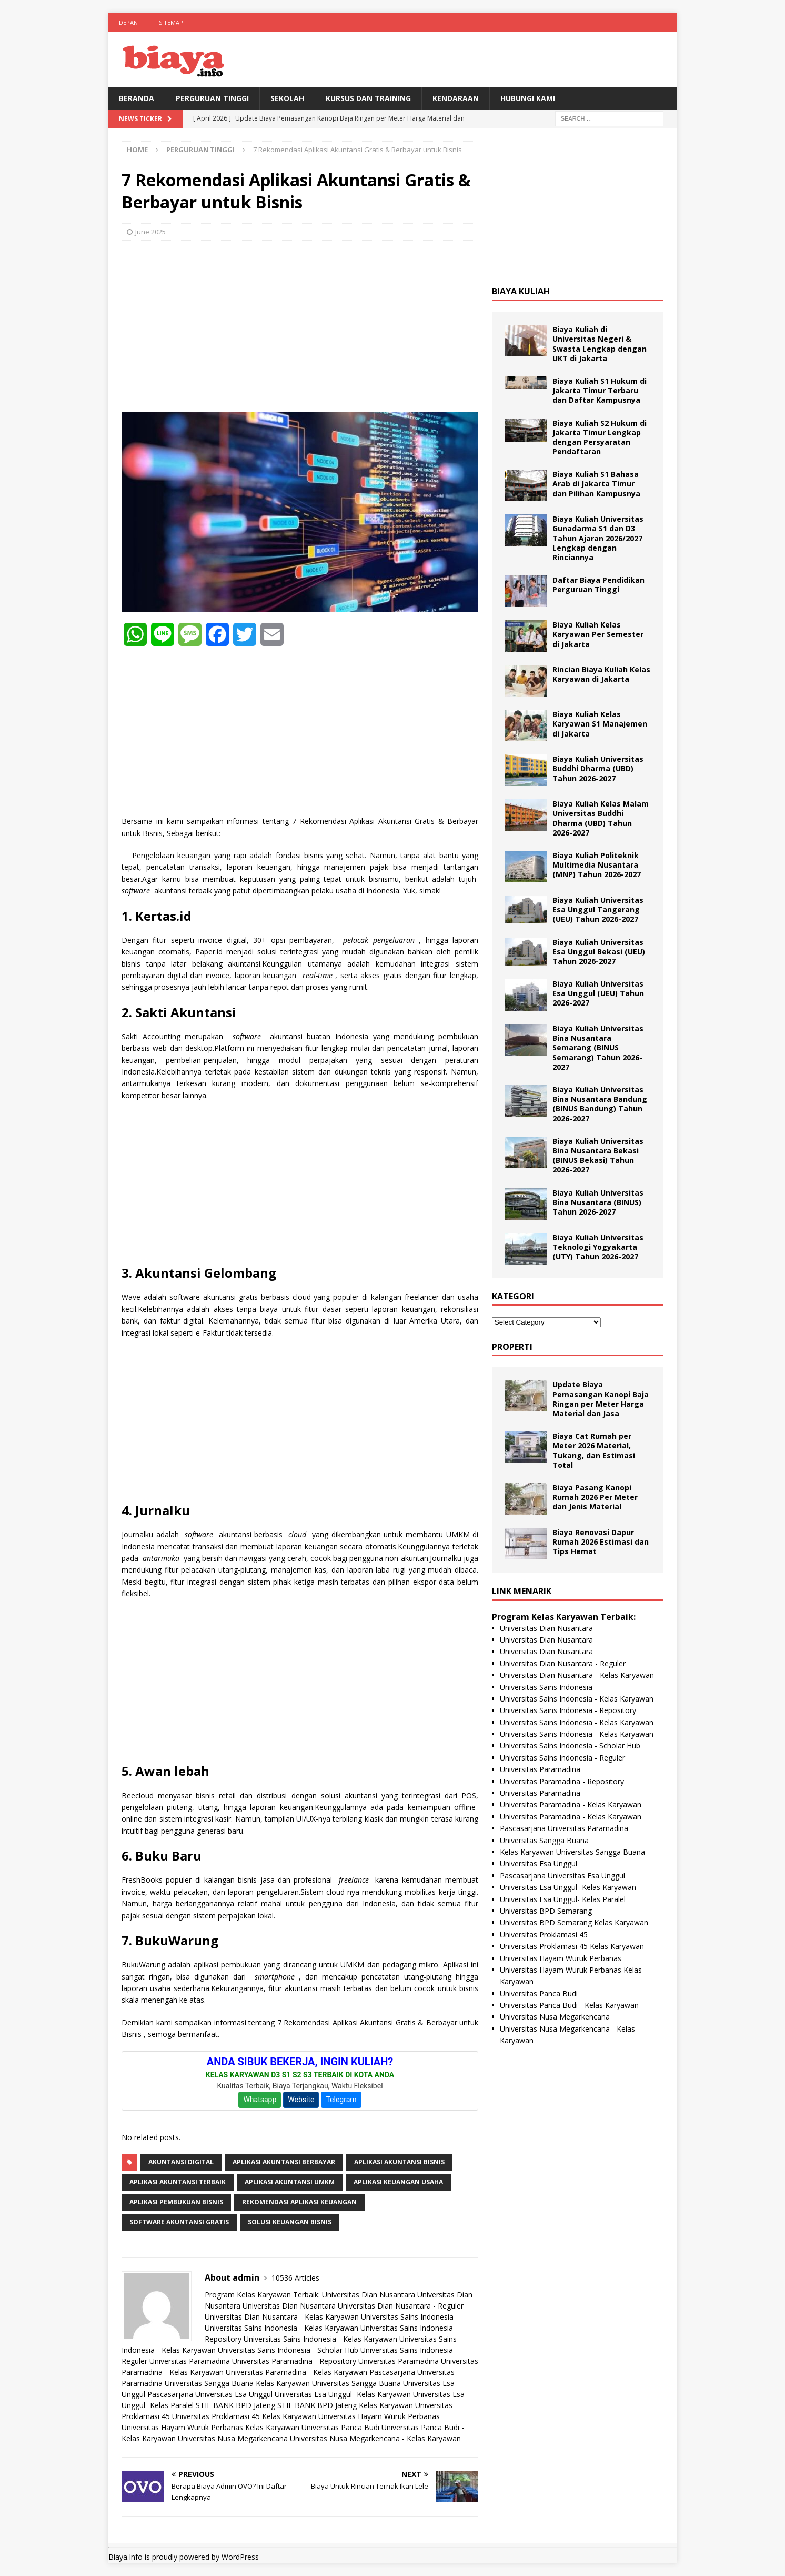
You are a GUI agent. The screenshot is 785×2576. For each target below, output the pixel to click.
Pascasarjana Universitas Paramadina (564, 1828)
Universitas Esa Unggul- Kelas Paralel (563, 1899)
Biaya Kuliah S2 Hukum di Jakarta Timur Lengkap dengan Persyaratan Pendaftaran (599, 437)
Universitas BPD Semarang (546, 1911)
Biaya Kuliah (521, 291)
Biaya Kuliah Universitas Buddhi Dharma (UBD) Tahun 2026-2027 (597, 768)
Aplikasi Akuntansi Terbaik (177, 2181)
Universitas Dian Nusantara (368, 2295)
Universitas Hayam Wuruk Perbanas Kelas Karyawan (210, 2427)
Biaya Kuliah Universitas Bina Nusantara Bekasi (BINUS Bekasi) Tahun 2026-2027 (597, 1155)
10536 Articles (295, 2278)
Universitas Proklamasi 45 (544, 1934)
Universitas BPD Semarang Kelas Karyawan (574, 1922)
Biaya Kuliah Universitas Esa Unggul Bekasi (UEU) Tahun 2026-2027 (598, 951)
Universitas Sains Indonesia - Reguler (562, 1758)
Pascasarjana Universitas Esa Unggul (210, 2394)
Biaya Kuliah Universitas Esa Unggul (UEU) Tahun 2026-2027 (598, 993)
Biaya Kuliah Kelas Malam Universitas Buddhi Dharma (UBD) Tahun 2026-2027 (600, 818)
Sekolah (287, 98)
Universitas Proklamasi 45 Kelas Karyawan (244, 2416)
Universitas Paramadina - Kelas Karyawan (296, 2372)
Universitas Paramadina (189, 2361)
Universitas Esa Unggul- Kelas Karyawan (343, 2394)
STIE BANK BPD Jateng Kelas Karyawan (345, 2405)
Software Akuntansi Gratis (179, 2221)
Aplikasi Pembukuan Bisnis (176, 2201)
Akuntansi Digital (181, 2161)
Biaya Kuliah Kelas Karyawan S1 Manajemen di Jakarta (599, 723)
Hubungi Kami (527, 98)
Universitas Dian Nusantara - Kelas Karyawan (282, 2317)
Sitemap (171, 22)
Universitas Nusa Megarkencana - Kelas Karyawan (375, 2438)
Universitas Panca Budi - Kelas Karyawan (569, 2005)
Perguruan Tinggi (212, 98)
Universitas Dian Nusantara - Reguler (401, 2306)
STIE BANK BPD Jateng (235, 2405)
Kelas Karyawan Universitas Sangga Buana (328, 2383)
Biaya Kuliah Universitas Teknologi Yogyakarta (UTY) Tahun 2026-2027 (597, 1246)
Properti (512, 1346)
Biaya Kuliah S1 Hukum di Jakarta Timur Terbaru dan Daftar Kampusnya (599, 390)
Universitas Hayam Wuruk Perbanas (379, 2416)
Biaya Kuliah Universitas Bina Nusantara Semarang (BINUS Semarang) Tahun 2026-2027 (597, 1047)
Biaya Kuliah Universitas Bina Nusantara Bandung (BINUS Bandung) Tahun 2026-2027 (599, 1104)
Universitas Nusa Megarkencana (233, 2438)
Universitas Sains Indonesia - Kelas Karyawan (281, 2328)
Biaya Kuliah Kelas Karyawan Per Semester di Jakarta (597, 634)
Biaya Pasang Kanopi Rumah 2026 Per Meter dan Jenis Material (595, 1497)
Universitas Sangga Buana (209, 2383)
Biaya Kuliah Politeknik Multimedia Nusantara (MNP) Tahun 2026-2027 (596, 864)
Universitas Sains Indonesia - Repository (568, 1710)
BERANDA (136, 98)
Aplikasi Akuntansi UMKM (290, 2181)
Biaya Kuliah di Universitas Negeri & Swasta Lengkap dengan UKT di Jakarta (599, 343)
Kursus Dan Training (368, 98)
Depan (128, 22)
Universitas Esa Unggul (538, 1863)
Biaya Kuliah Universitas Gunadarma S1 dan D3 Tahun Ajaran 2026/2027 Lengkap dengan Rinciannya (597, 538)
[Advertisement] (300, 325)
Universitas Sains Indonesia (407, 2317)
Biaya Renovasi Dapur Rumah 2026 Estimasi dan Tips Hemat (600, 1541)
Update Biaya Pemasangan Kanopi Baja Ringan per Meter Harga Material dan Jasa (600, 1398)
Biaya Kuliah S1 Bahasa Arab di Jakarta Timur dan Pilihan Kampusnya (596, 483)
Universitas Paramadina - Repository (294, 2361)
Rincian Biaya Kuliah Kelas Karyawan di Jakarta (601, 674)
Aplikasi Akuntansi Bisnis (399, 2161)
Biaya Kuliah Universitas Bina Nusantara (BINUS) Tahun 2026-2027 (597, 1202)
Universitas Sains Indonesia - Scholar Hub (288, 2350)
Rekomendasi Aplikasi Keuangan (299, 2201)
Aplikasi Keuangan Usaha (398, 2181)
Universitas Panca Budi (340, 2427)
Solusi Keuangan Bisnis (289, 2221)
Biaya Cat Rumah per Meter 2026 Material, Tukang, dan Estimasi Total (593, 1450)
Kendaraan (455, 98)
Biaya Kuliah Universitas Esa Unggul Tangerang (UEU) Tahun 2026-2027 (597, 909)
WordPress (240, 2557)
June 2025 (150, 231)
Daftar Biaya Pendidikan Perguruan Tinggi (598, 584)
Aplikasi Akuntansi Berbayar (284, 2161)
